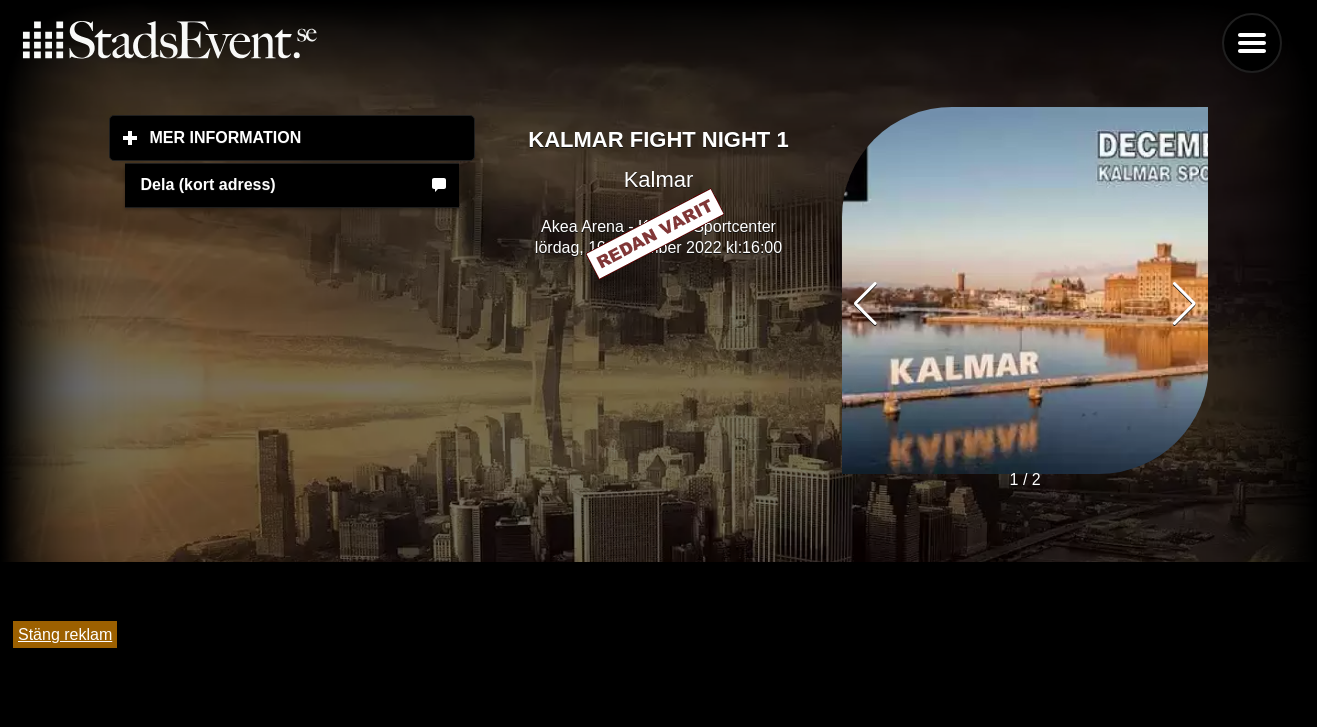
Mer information (313, 137)
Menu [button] (1252, 43)
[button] (1184, 304)
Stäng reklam (65, 634)
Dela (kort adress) (208, 184)
